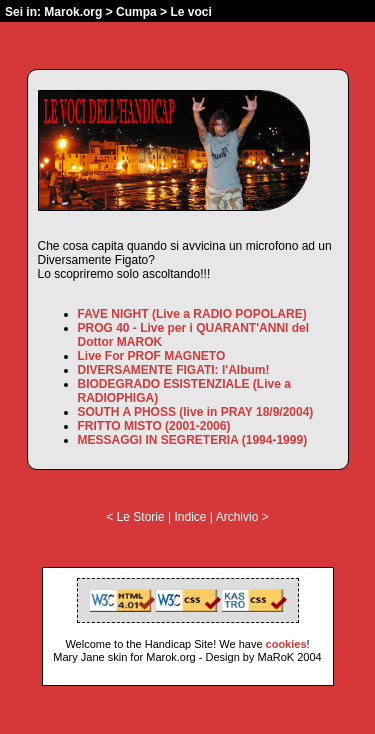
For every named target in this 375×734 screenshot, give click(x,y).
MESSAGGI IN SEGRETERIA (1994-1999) (193, 440)
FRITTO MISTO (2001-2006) (154, 426)
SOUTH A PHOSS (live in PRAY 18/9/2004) (196, 412)
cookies (286, 644)
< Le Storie (135, 517)
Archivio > (242, 517)
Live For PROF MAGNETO (152, 356)
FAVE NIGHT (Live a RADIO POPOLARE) (192, 314)
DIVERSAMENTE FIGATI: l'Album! (174, 370)
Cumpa (136, 12)
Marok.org (73, 12)
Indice (190, 517)
